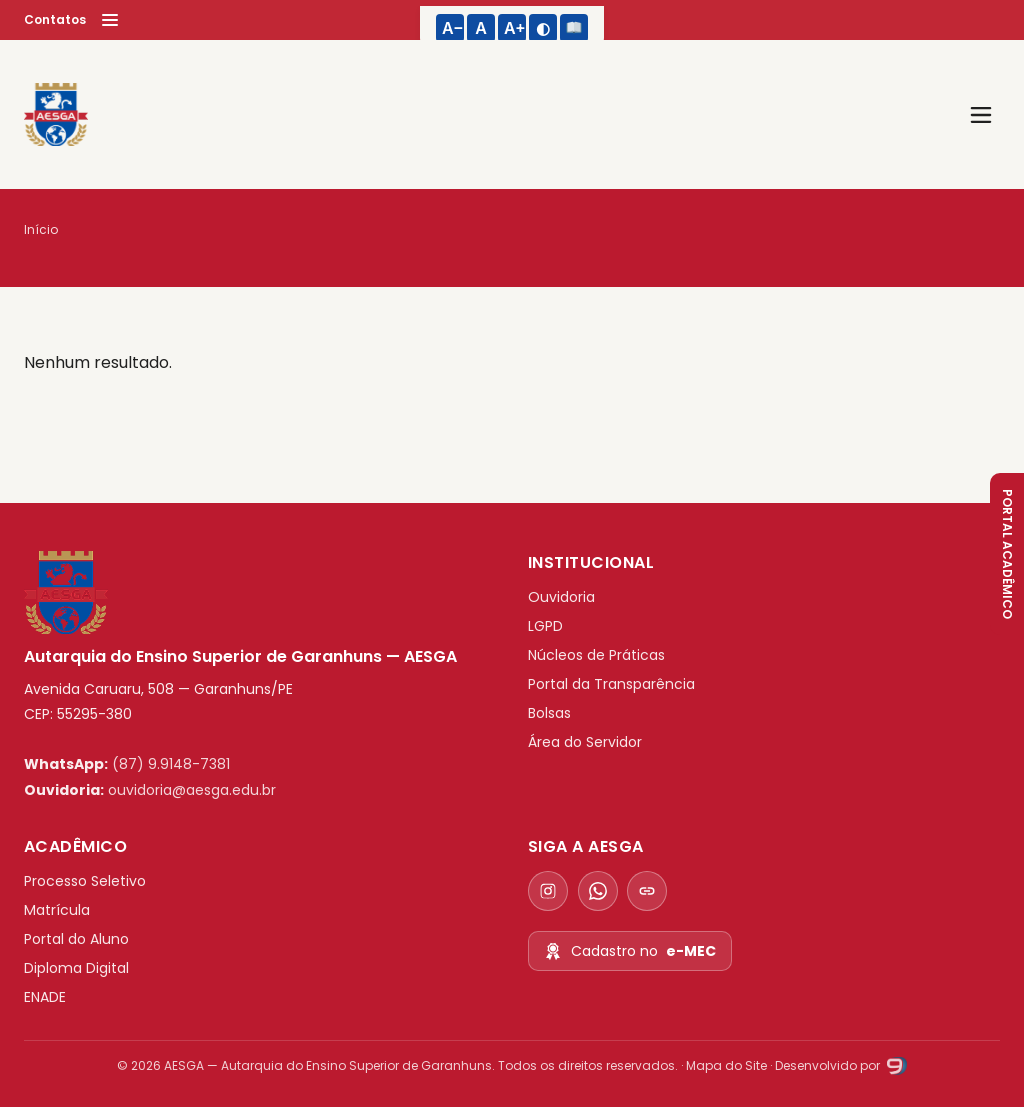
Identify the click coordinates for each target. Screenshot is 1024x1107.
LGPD (545, 626)
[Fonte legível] (574, 28)
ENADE (45, 997)
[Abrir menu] (981, 115)
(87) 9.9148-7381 (171, 764)
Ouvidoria (561, 597)
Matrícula (57, 910)
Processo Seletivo (85, 881)
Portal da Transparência (611, 684)
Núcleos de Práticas (596, 655)
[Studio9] (895, 1065)
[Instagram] (548, 891)
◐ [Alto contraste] (543, 28)
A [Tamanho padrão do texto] (481, 28)
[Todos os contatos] (647, 891)
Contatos (55, 19)
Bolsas (549, 713)
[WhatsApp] (598, 891)
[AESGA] (56, 115)
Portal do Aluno (76, 939)
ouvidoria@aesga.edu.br (192, 790)
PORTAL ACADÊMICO (1007, 554)
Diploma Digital (76, 968)
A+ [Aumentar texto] (515, 28)
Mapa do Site (726, 1065)
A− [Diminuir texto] (453, 28)
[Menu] (110, 20)
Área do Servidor (585, 742)
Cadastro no (629, 951)
